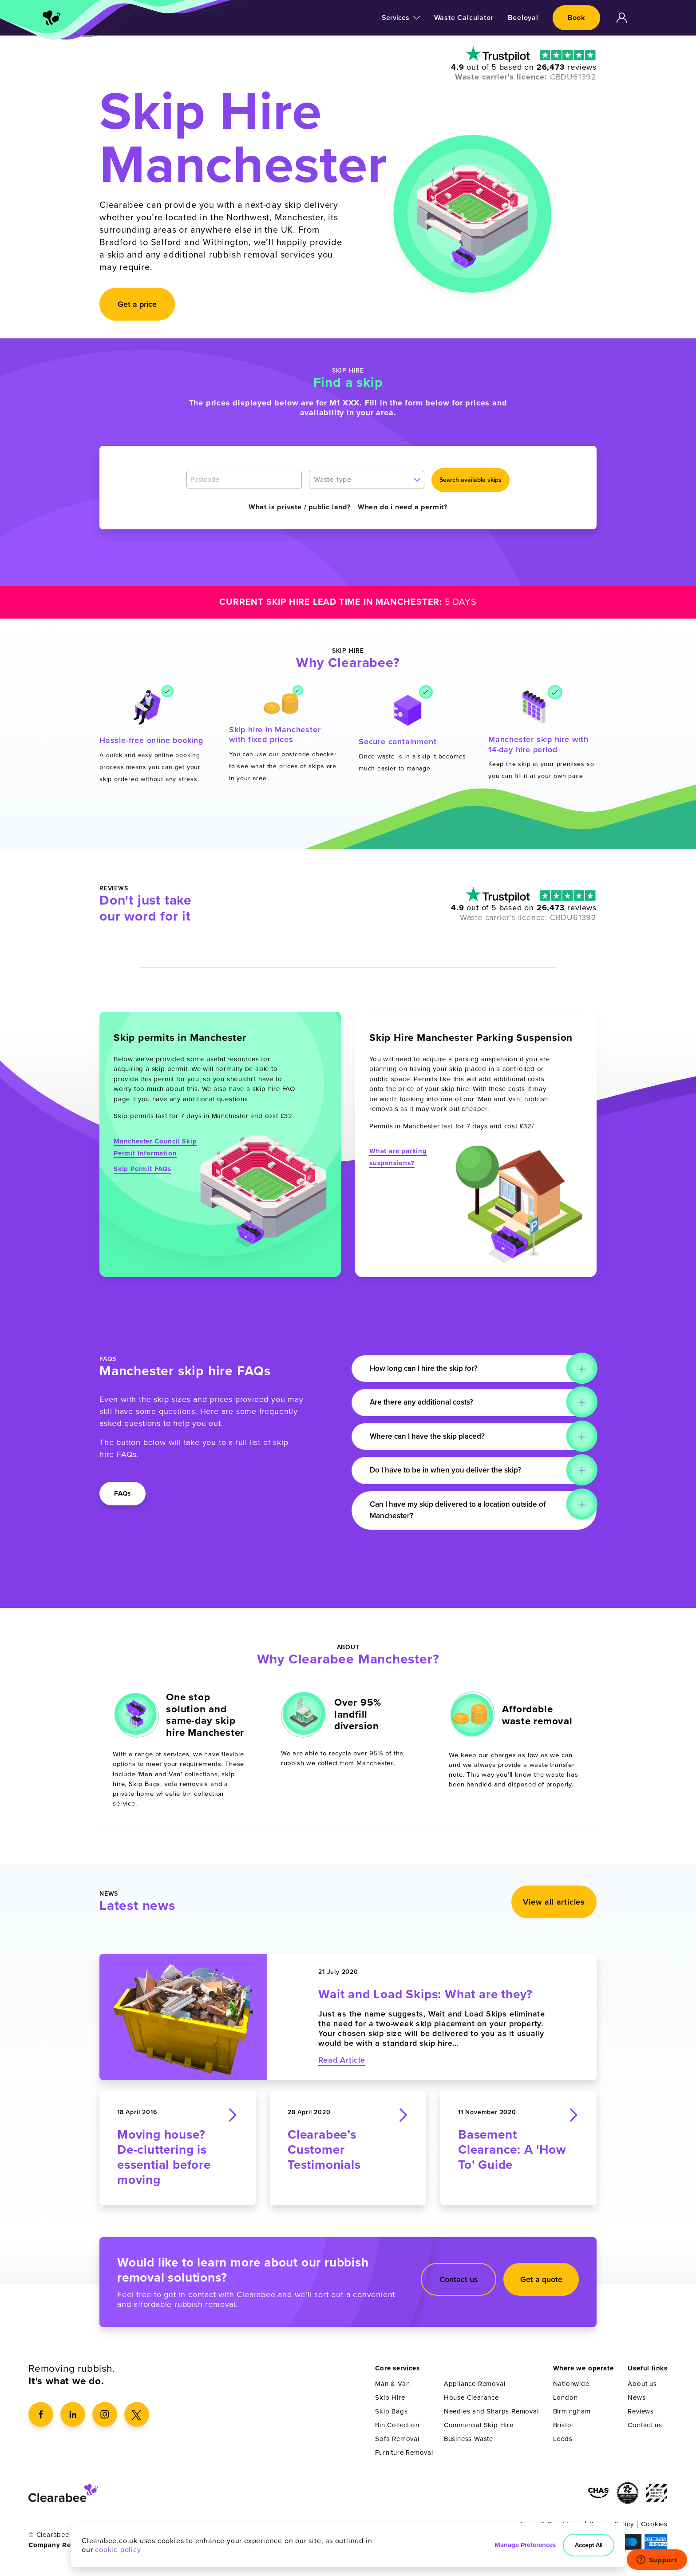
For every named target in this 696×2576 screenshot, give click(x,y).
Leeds (563, 2444)
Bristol (563, 2430)
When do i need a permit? (402, 507)
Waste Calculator (464, 17)
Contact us (458, 2284)
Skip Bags (391, 2416)
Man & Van (392, 2389)
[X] (136, 2418)
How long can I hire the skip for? (430, 1368)
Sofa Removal (397, 2444)
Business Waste (468, 2444)
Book (576, 17)
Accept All (587, 2544)
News (636, 2402)
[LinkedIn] (72, 2418)
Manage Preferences (523, 2544)
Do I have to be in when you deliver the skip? (452, 1471)
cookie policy (118, 2548)
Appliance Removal (475, 2389)
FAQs (122, 1493)
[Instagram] (104, 2418)
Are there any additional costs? (428, 1403)
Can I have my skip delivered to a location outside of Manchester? (466, 1511)
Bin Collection (397, 2430)
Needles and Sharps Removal (491, 2416)
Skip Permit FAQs (142, 1169)
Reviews (641, 2416)
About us (642, 2389)
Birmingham (572, 2416)
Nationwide (571, 2389)
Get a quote (541, 2284)
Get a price (137, 304)
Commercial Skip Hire (479, 2430)
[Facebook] (40, 2418)
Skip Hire (390, 2402)
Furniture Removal (404, 2457)
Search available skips (470, 480)
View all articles (554, 1907)
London (565, 2402)
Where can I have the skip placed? (434, 1437)
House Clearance (471, 2402)
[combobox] (366, 479)
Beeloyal (523, 17)
